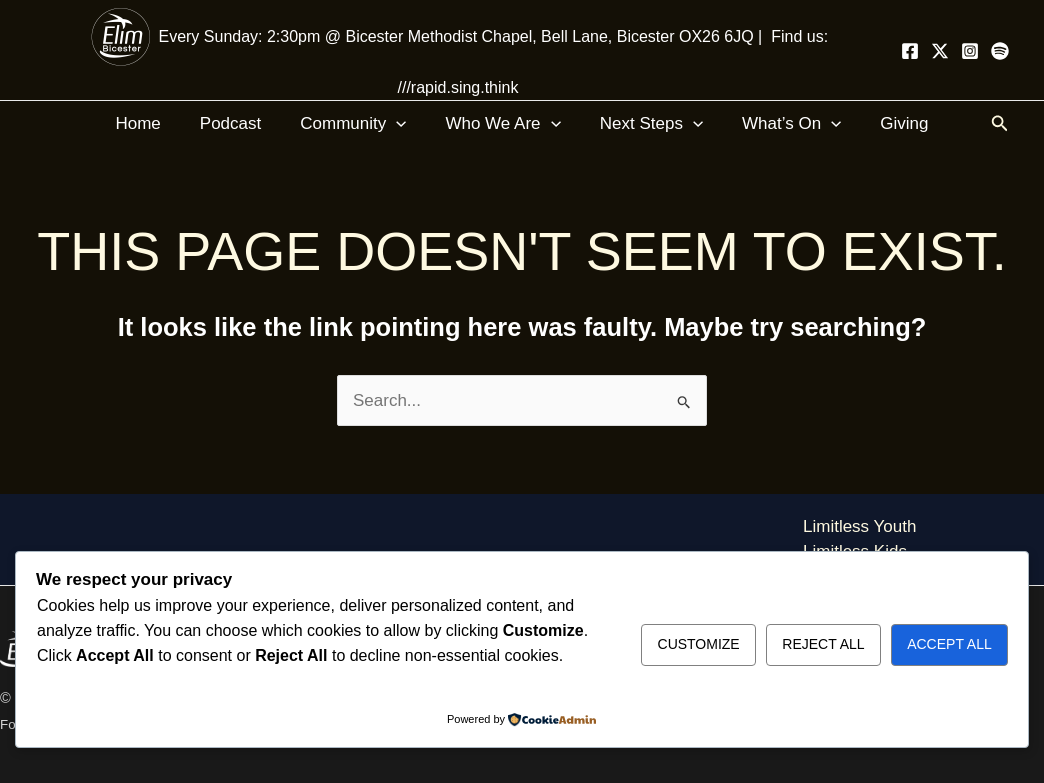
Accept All (949, 644)
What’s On (781, 123)
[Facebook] (910, 51)
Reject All (823, 644)
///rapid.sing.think (458, 87)
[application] (401, 123)
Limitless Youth (859, 526)
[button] (1000, 124)
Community (358, 123)
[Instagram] (970, 51)
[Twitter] (940, 51)
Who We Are (502, 123)
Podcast (240, 123)
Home (152, 123)
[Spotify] (1000, 51)
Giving (889, 123)
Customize (699, 644)
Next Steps (646, 123)
